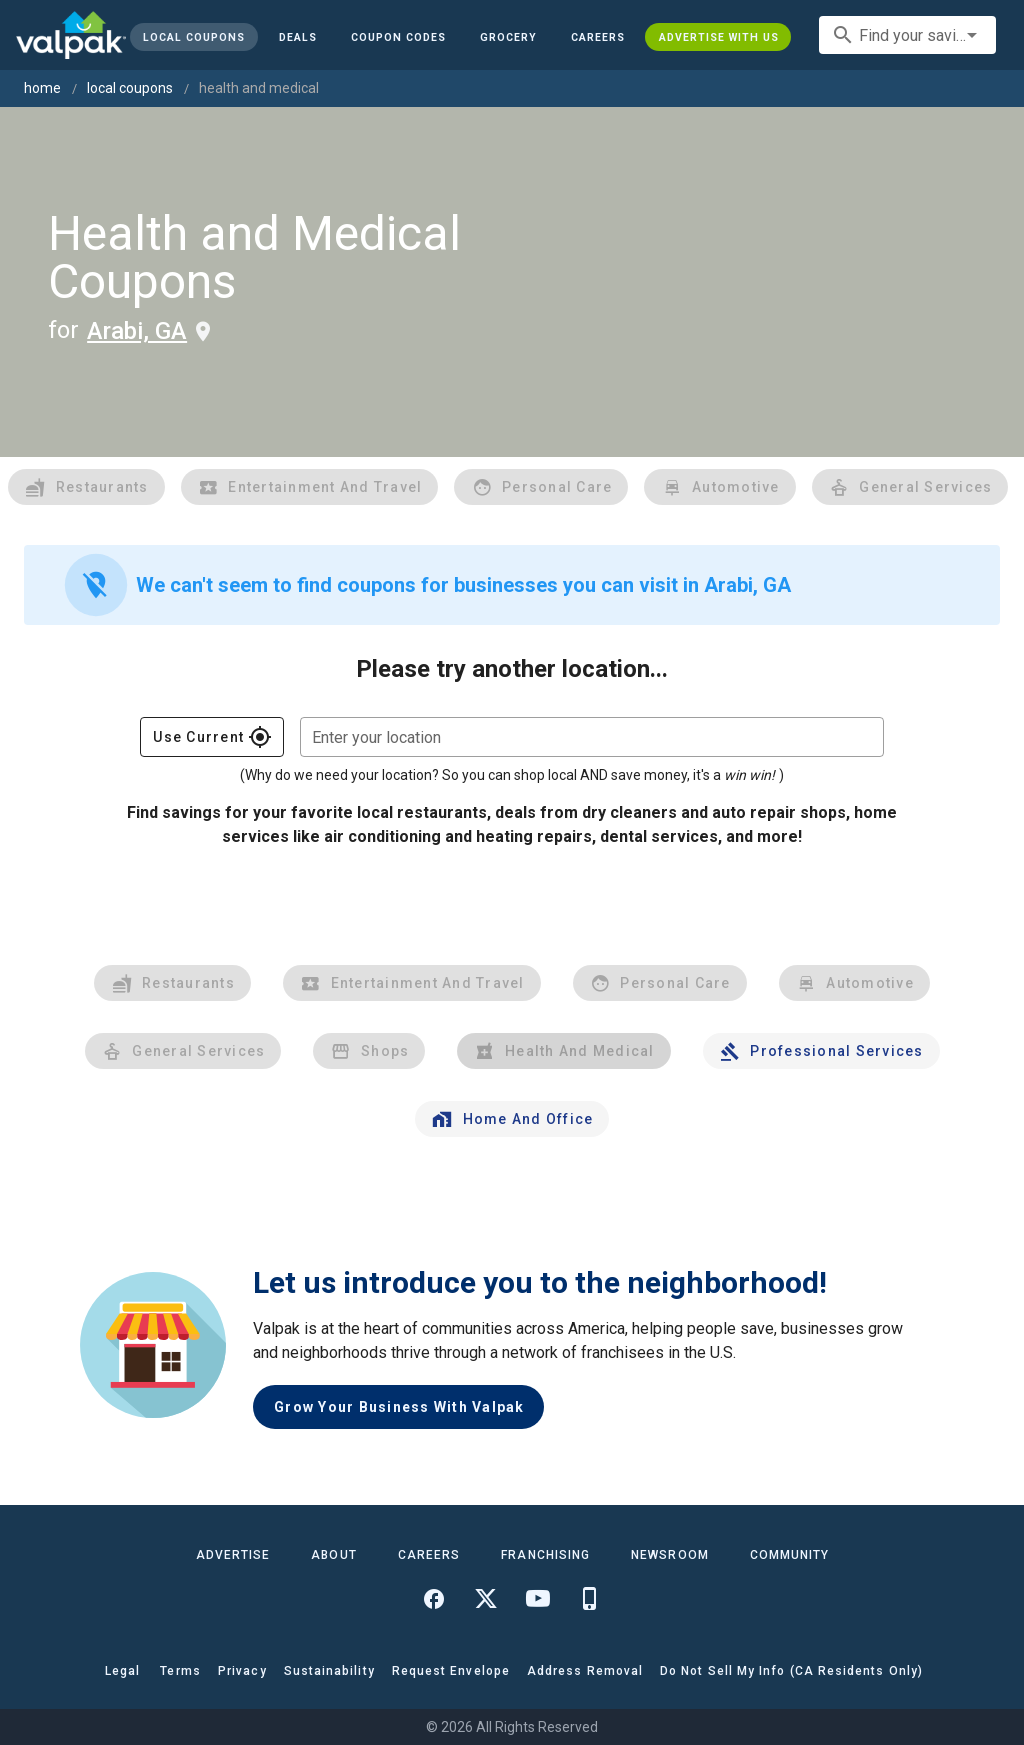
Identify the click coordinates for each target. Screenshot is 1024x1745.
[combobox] (907, 35)
